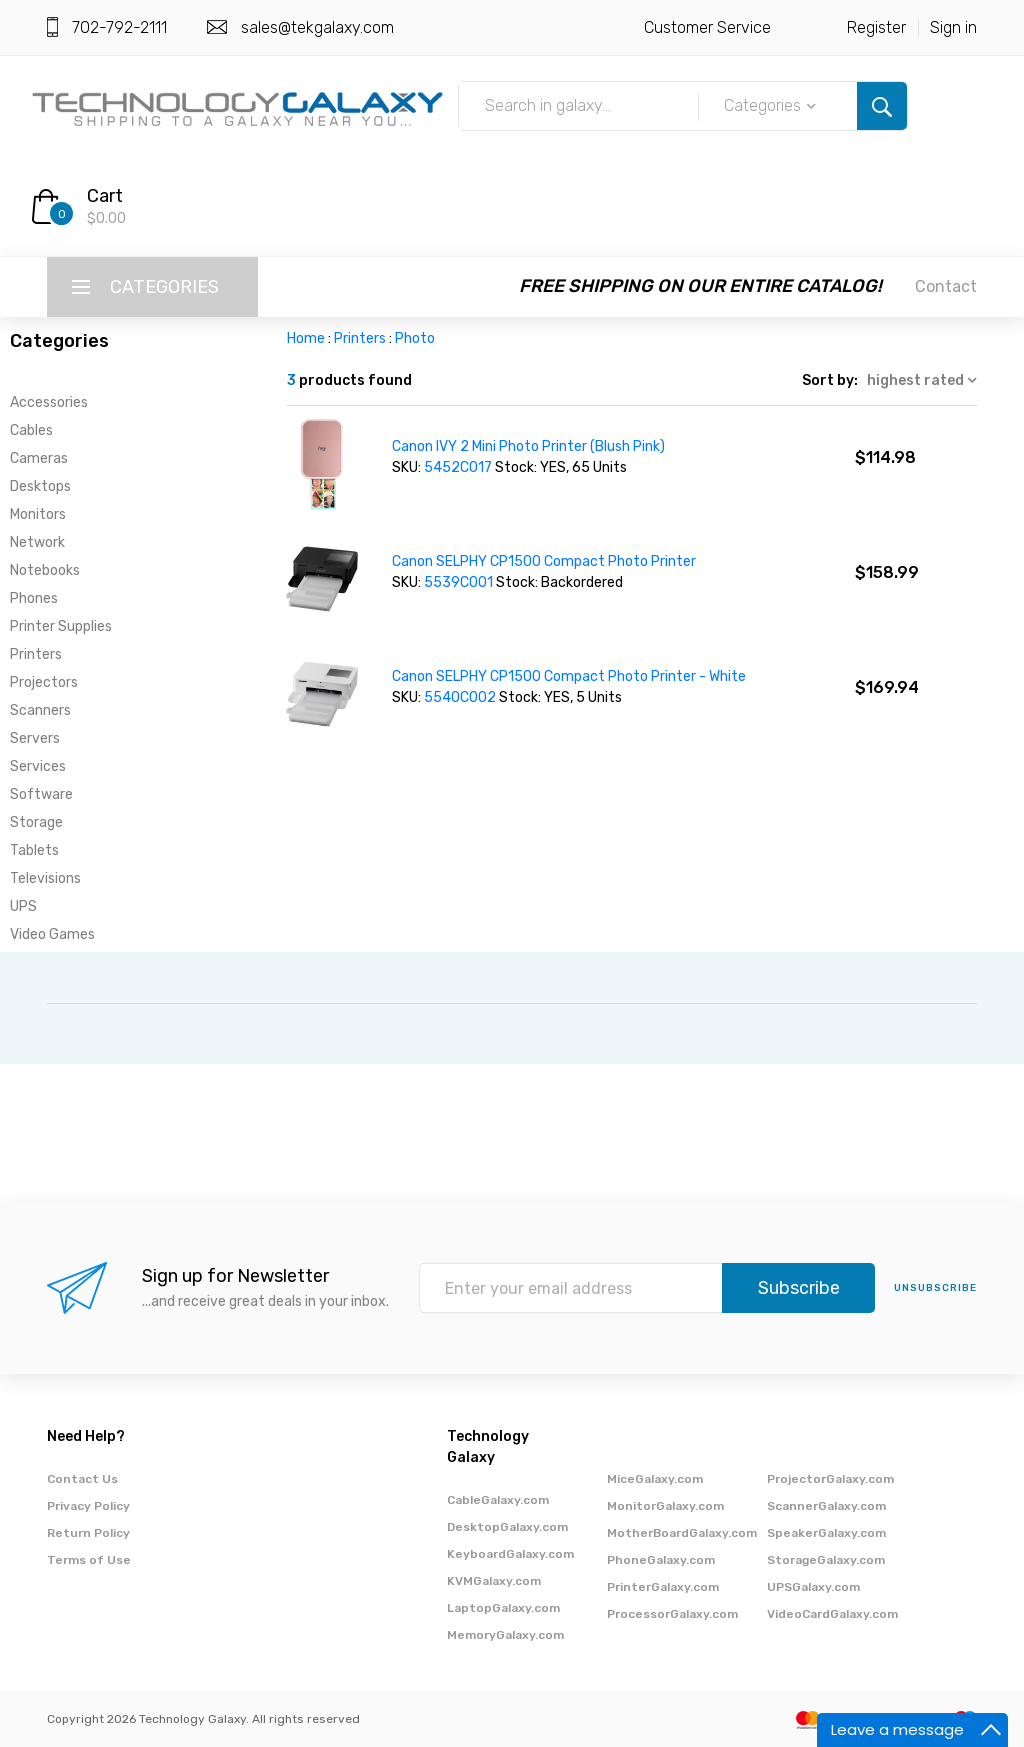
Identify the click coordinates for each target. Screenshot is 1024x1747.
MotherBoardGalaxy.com (682, 1533)
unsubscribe (935, 1288)
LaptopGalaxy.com (503, 1608)
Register (876, 27)
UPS (23, 906)
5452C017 (459, 467)
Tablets (34, 850)
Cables (31, 430)
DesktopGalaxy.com (507, 1527)
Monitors (38, 514)
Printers (36, 654)
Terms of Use (89, 1560)
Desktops (40, 486)
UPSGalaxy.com (813, 1587)
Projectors (44, 682)
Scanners (40, 710)
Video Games (52, 934)
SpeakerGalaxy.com (826, 1533)
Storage (36, 822)
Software (41, 794)
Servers (35, 738)
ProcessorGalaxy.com (672, 1614)
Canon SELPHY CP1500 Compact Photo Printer (544, 561)
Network (37, 542)
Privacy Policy (88, 1506)
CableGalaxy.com (498, 1500)
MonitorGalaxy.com (665, 1506)
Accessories (49, 402)
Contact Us (82, 1479)
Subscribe (799, 1288)
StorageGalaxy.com (826, 1560)
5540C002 (461, 697)
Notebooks (45, 570)
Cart (105, 196)
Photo (415, 338)
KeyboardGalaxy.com (510, 1554)
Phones (34, 598)
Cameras (39, 458)
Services (38, 766)
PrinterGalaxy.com (663, 1587)
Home (306, 338)
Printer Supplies (61, 626)
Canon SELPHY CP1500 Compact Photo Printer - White (569, 676)
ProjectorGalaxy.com (830, 1479)
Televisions (45, 878)
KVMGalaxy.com (494, 1581)
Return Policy (88, 1533)
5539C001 (460, 582)
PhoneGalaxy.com (661, 1560)
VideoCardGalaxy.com (832, 1614)
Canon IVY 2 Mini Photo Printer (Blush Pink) (528, 446)
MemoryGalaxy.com (505, 1635)
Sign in (953, 27)
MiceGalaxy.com (655, 1479)
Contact (946, 286)
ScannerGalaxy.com (826, 1506)
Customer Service (707, 27)
